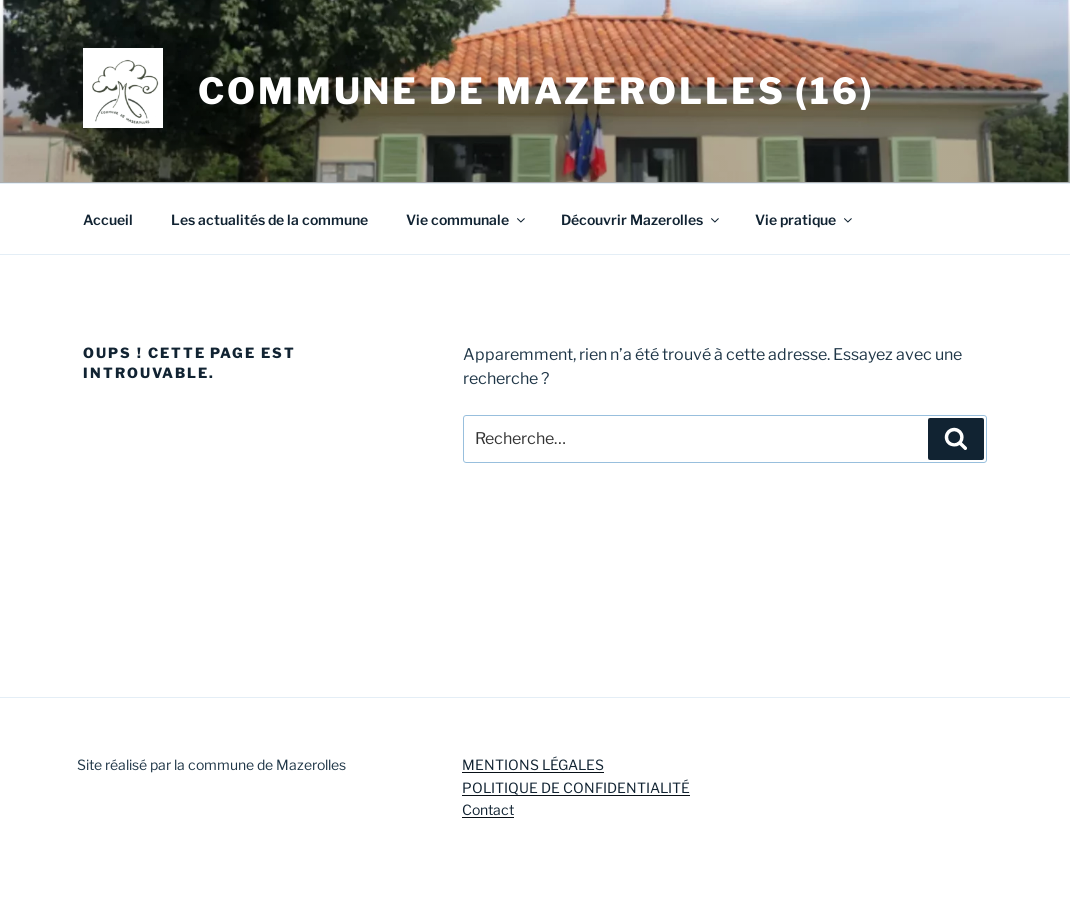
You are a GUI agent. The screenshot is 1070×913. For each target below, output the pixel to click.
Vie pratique (805, 219)
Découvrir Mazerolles (641, 219)
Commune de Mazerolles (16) (536, 91)
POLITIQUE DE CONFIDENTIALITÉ (576, 787)
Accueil (108, 219)
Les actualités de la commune (269, 219)
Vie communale (467, 219)
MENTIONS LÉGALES (533, 764)
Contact (488, 809)
